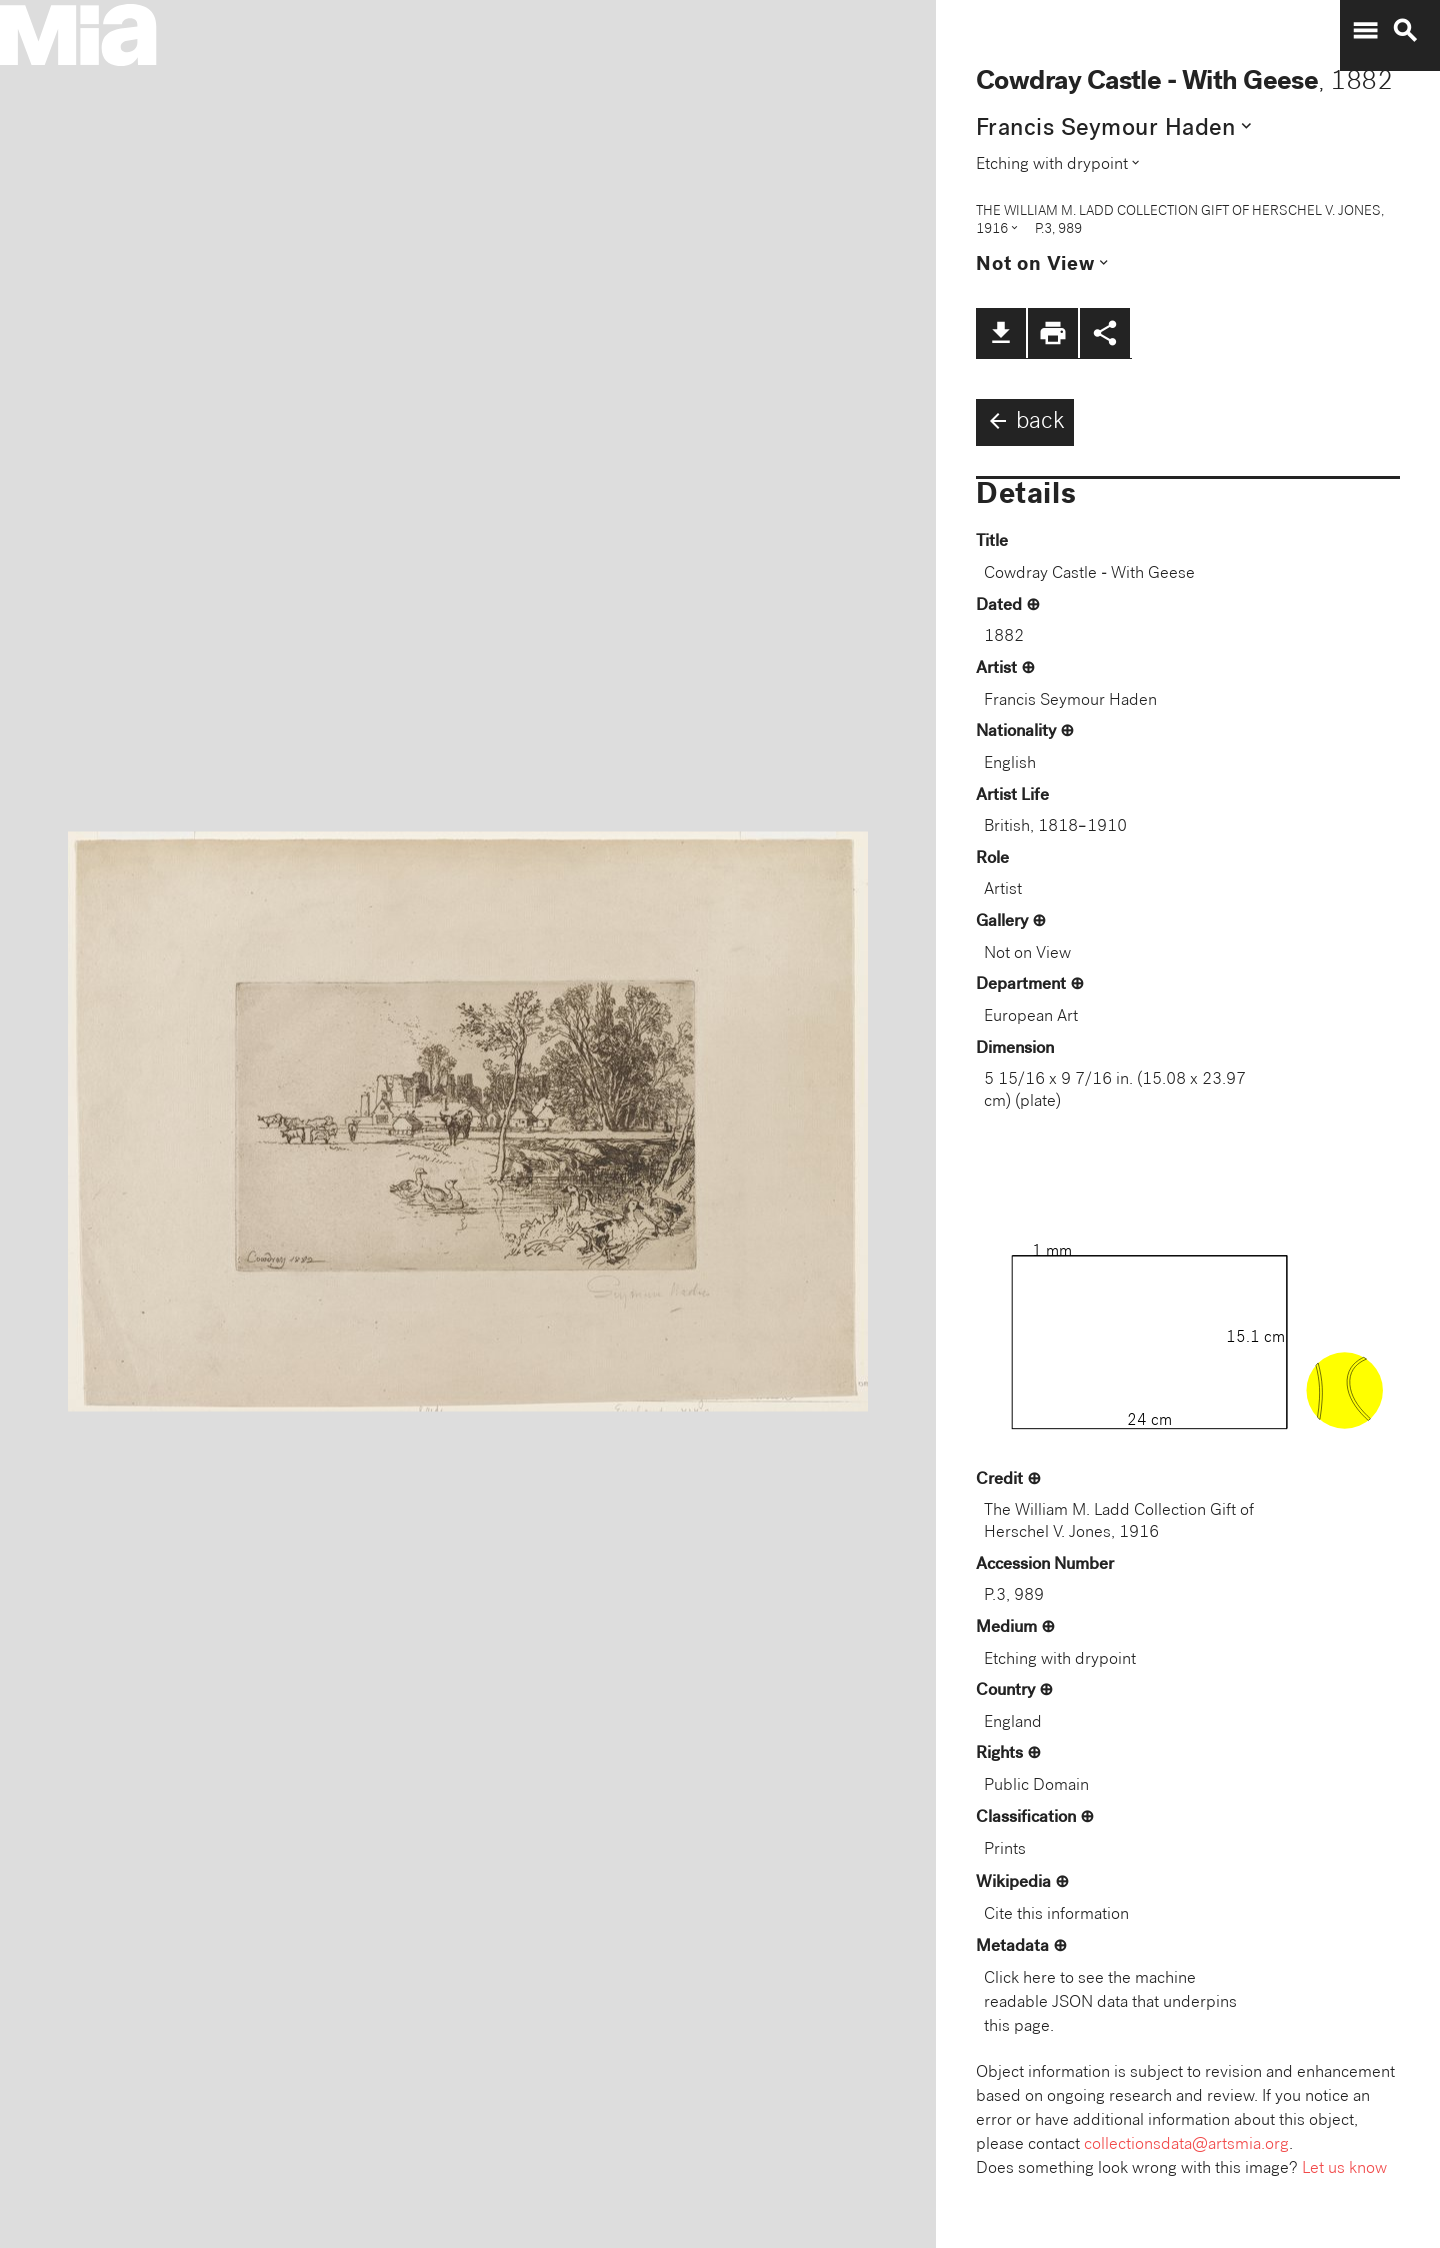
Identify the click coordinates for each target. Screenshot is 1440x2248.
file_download (1001, 333)
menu (1365, 31)
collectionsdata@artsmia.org (1186, 2145)
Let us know (1344, 2169)
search (1405, 31)
